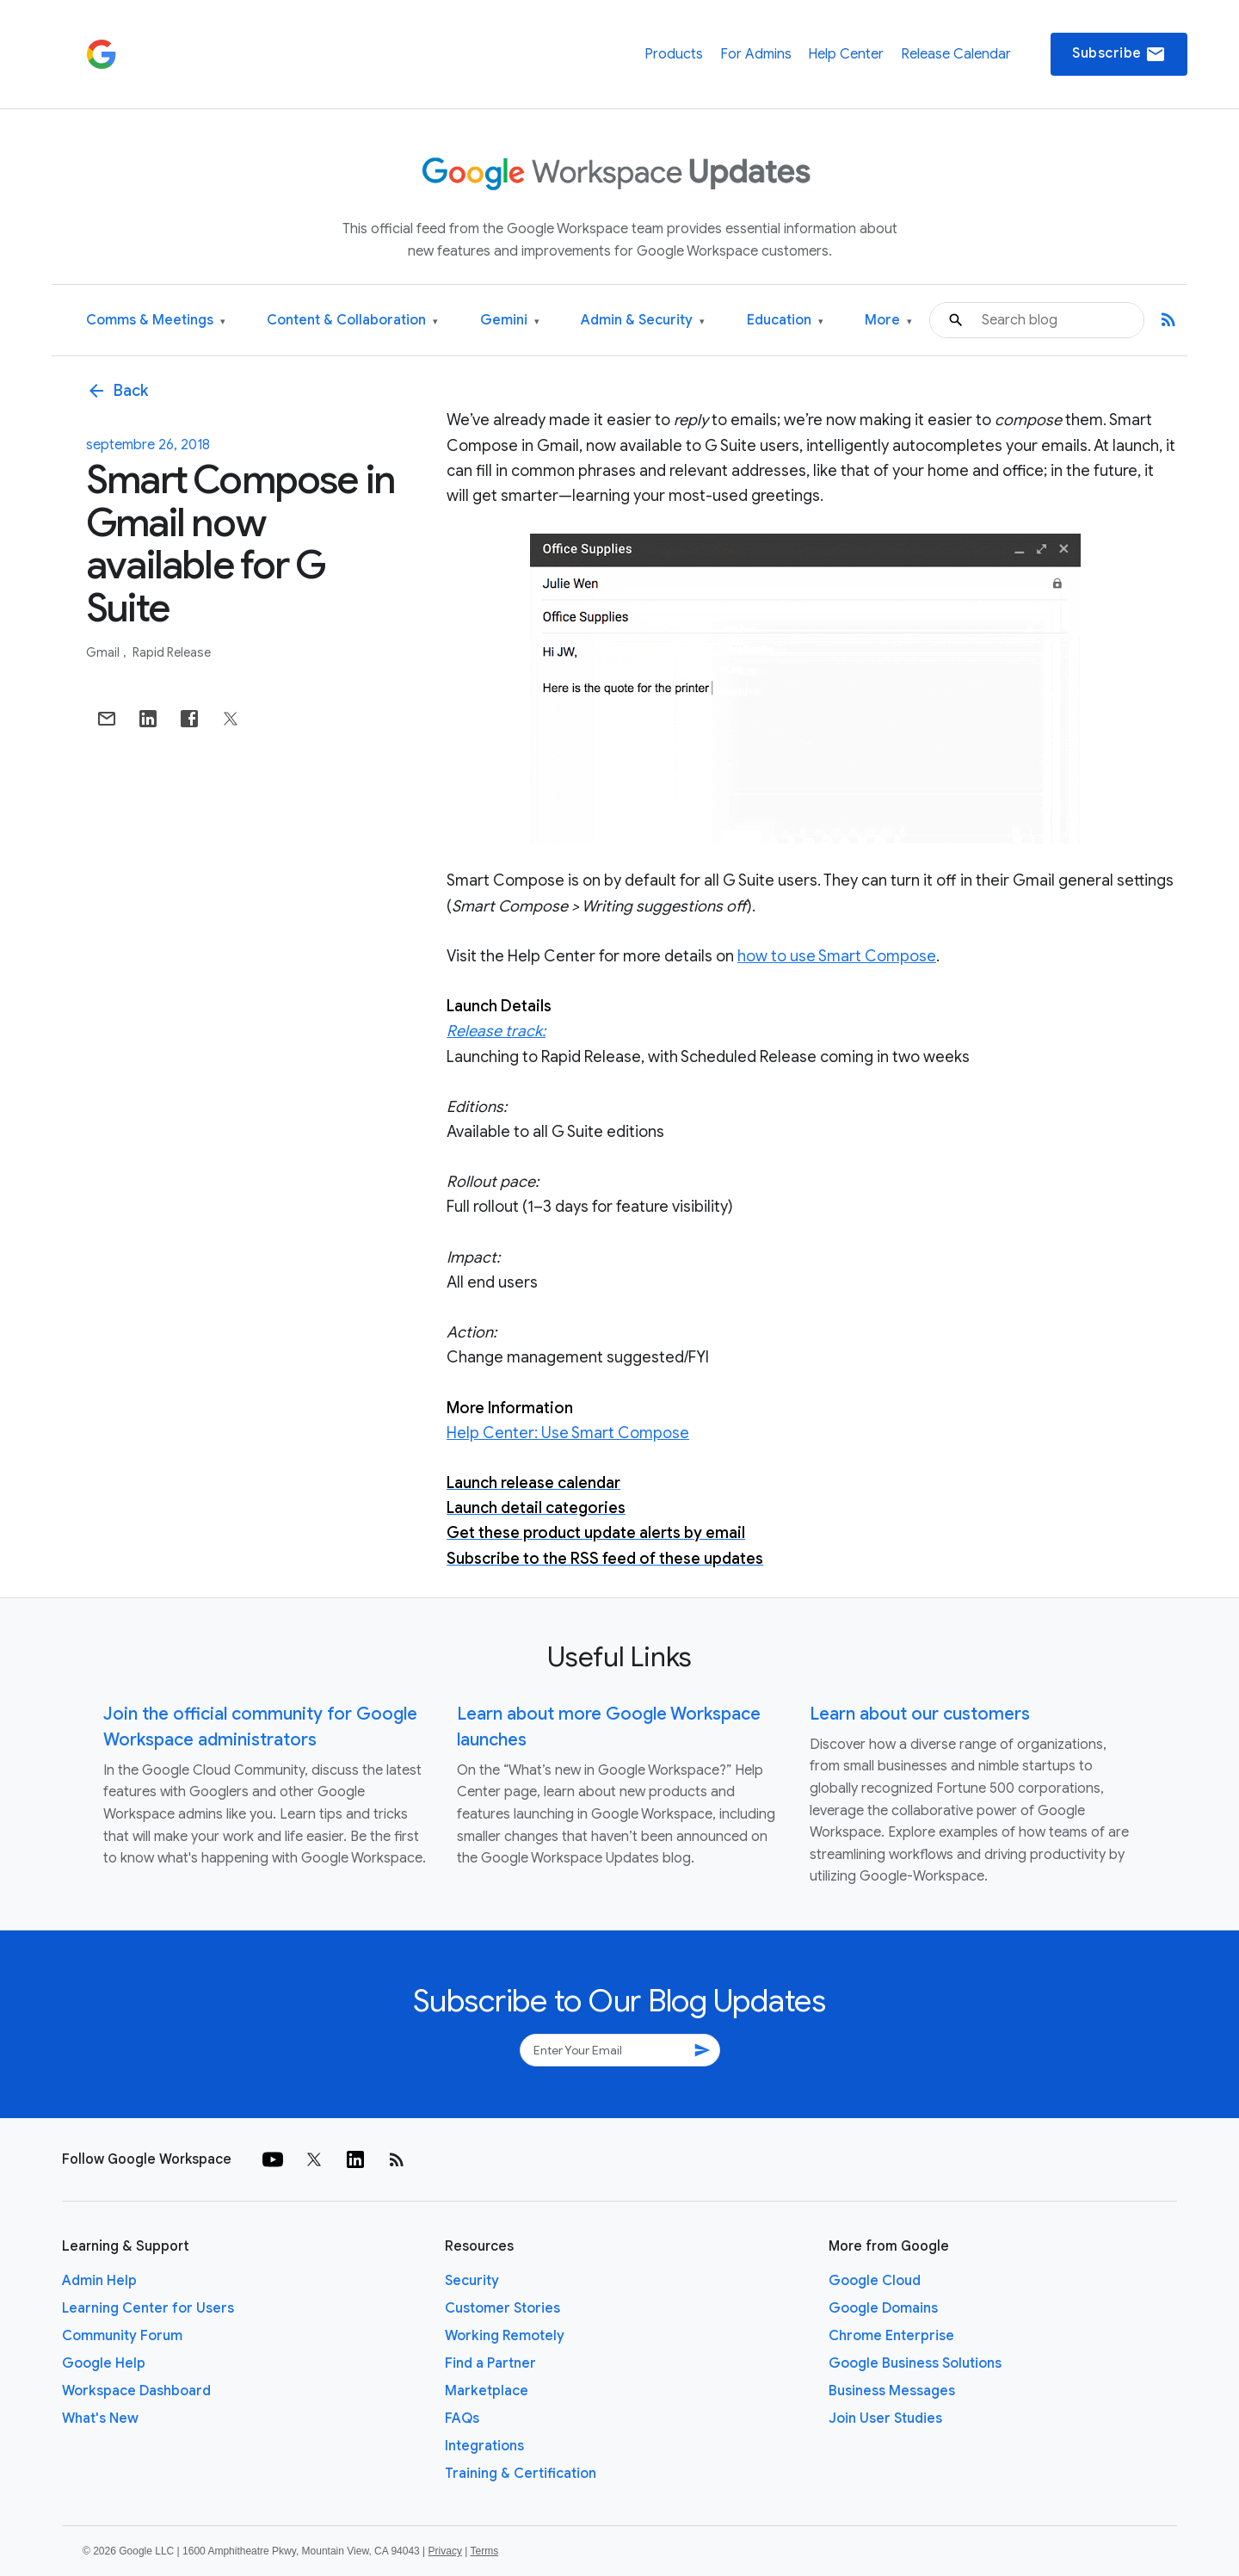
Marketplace (486, 2391)
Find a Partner (490, 2363)
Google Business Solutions (915, 2363)
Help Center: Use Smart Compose (568, 1433)
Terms (484, 2551)
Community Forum (122, 2335)
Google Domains (883, 2308)
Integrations (484, 2446)
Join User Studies (885, 2418)
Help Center (846, 54)
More (888, 320)
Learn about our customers (920, 1714)
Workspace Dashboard (136, 2391)
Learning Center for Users (148, 2308)
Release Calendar (956, 54)
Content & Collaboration (352, 320)
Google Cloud (875, 2280)
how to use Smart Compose (836, 956)
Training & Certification (520, 2473)
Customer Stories (502, 2308)
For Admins (756, 54)
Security (472, 2280)
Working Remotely (504, 2335)
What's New (100, 2418)
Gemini (509, 320)
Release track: (496, 1031)
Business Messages (892, 2391)
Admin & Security (643, 320)
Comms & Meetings (155, 320)
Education (785, 320)
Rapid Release (172, 652)
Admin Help (99, 2280)
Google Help (103, 2363)
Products (673, 54)
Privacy (445, 2551)
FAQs (462, 2418)
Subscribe (1119, 54)
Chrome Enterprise (891, 2335)
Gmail (104, 652)
